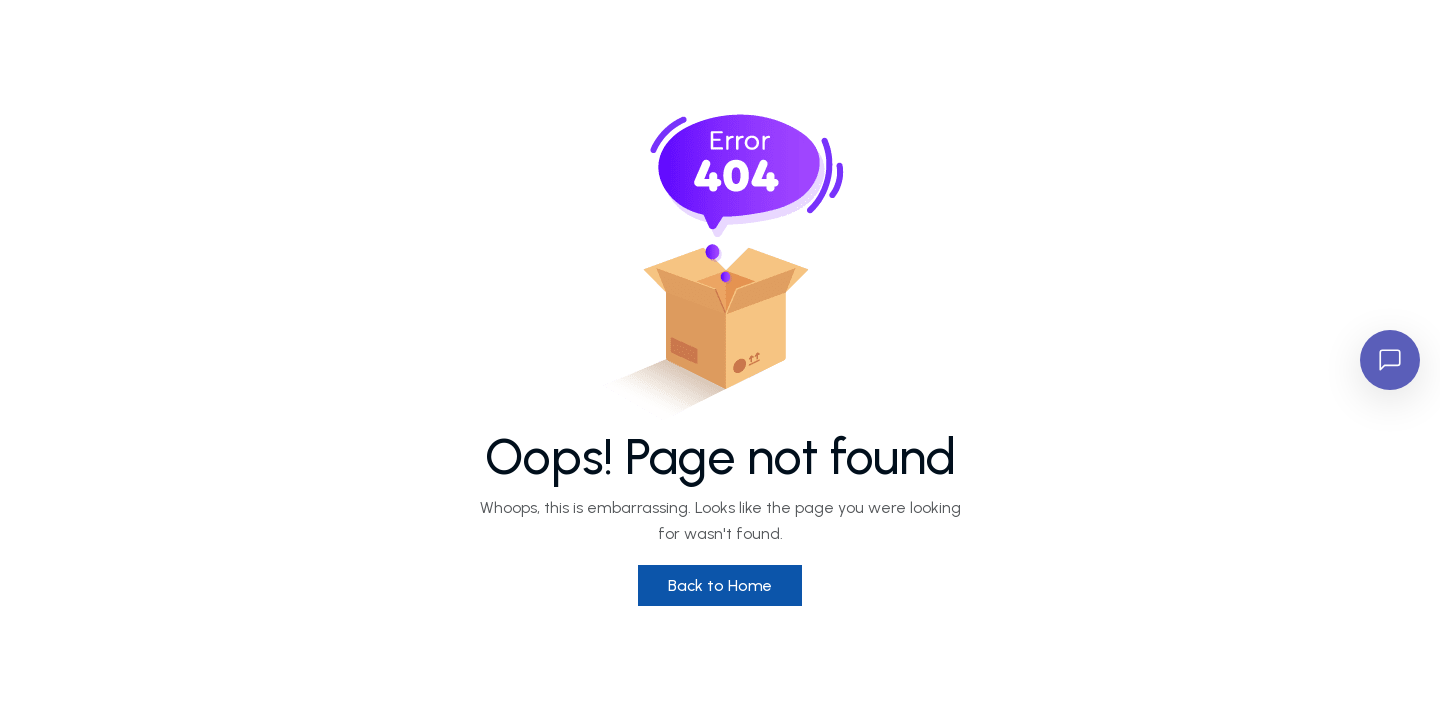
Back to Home (720, 585)
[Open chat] (1390, 360)
